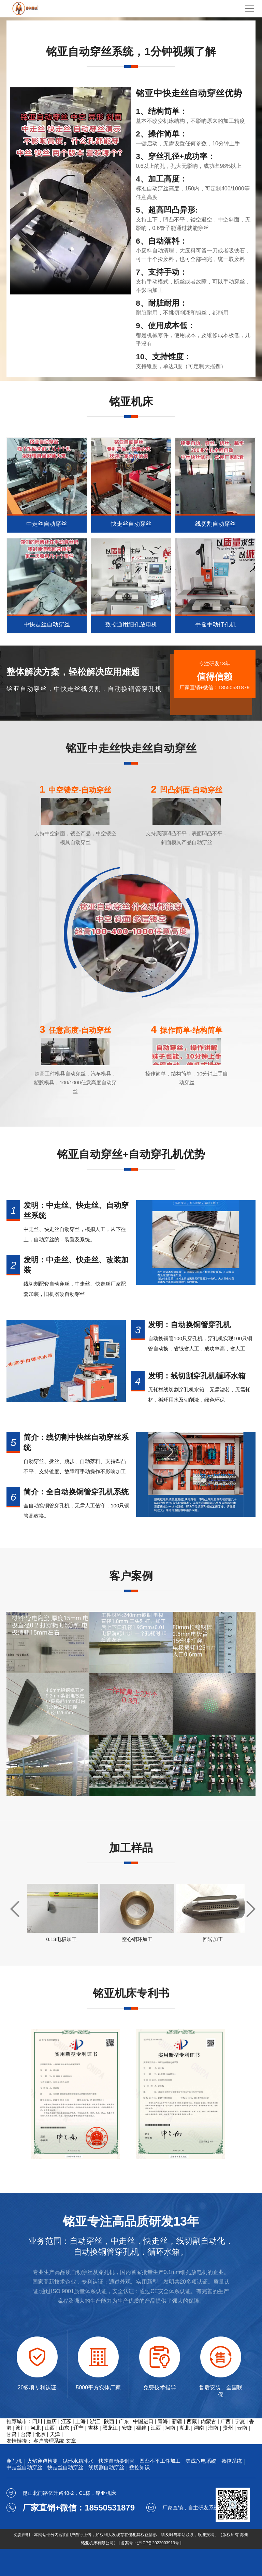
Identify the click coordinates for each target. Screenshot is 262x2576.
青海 (163, 2421)
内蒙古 (208, 2421)
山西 (50, 2428)
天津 (55, 2434)
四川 (37, 2421)
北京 (40, 2434)
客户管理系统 (48, 2441)
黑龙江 (110, 2428)
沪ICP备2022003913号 (158, 2543)
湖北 (184, 2428)
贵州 (228, 2428)
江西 (156, 2428)
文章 (71, 2441)
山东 (64, 2428)
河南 (170, 2428)
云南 (242, 2428)
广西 (225, 2421)
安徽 (127, 2428)
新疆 (177, 2421)
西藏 (192, 2421)
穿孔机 (14, 2461)
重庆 (51, 2421)
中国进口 (143, 2421)
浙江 (95, 2421)
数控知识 (139, 2467)
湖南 (199, 2428)
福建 (141, 2428)
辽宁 (78, 2428)
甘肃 (11, 2434)
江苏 (66, 2421)
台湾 (26, 2434)
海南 (213, 2428)
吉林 (93, 2428)
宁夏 (240, 2421)
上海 (80, 2421)
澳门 (21, 2428)
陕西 (109, 2421)
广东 (124, 2421)
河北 (35, 2428)
